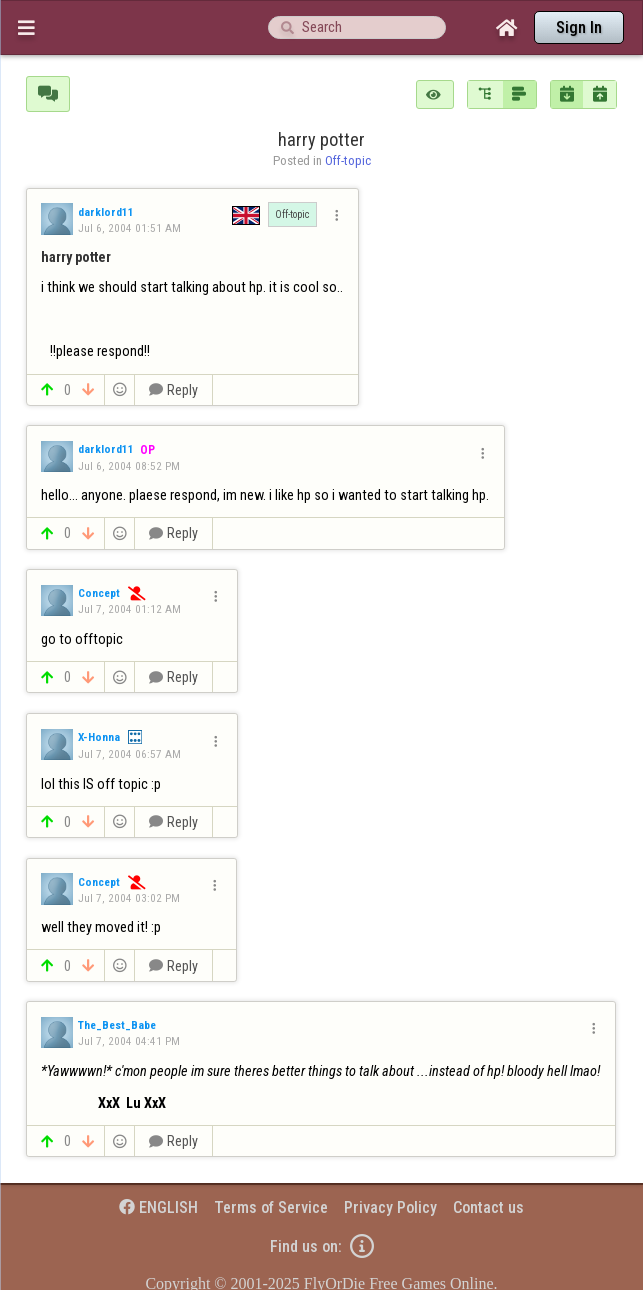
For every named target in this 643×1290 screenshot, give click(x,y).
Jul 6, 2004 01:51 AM (129, 228)
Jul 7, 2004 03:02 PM (129, 898)
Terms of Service (271, 1207)
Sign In (579, 27)
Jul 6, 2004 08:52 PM (129, 466)
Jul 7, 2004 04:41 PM (129, 1041)
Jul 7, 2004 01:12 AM (129, 609)
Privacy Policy (390, 1207)
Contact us (488, 1207)
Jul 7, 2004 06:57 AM (129, 754)
